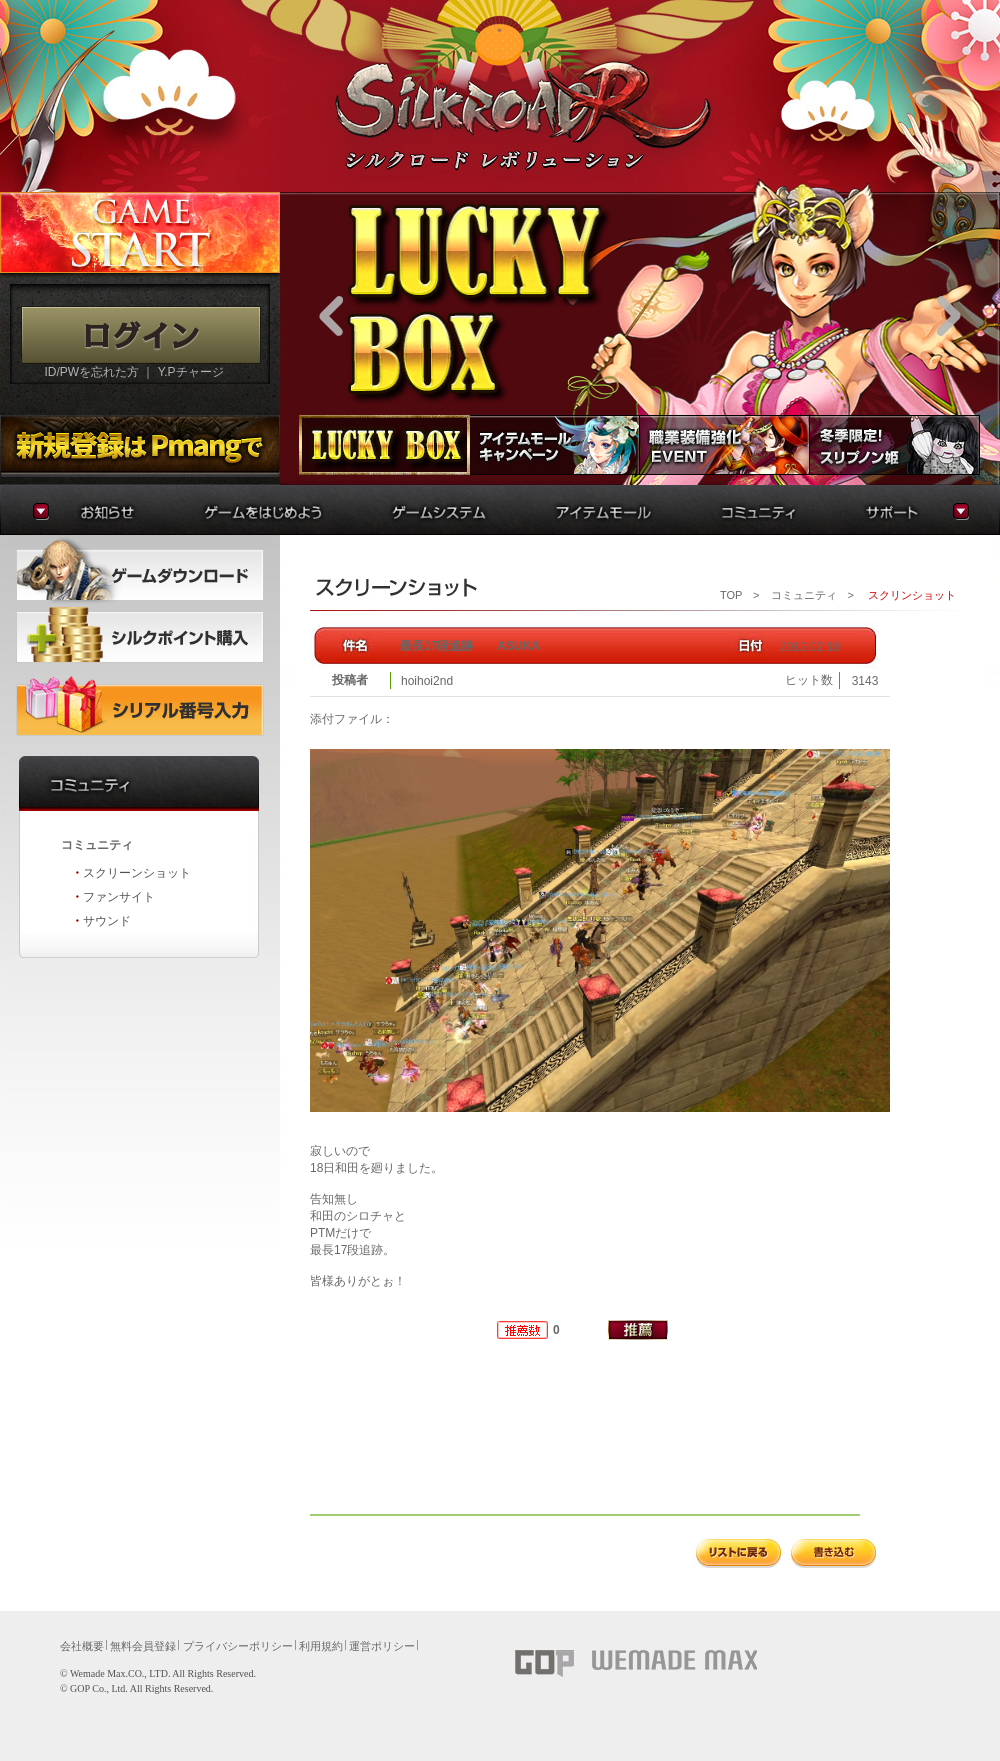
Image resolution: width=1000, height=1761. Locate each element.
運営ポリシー (382, 1646)
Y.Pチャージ (191, 372)
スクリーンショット (137, 873)
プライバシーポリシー (238, 1646)
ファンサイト (119, 897)
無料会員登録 (143, 1646)
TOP (731, 595)
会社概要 (82, 1646)
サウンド (107, 921)
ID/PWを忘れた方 (91, 372)
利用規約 (321, 1646)
